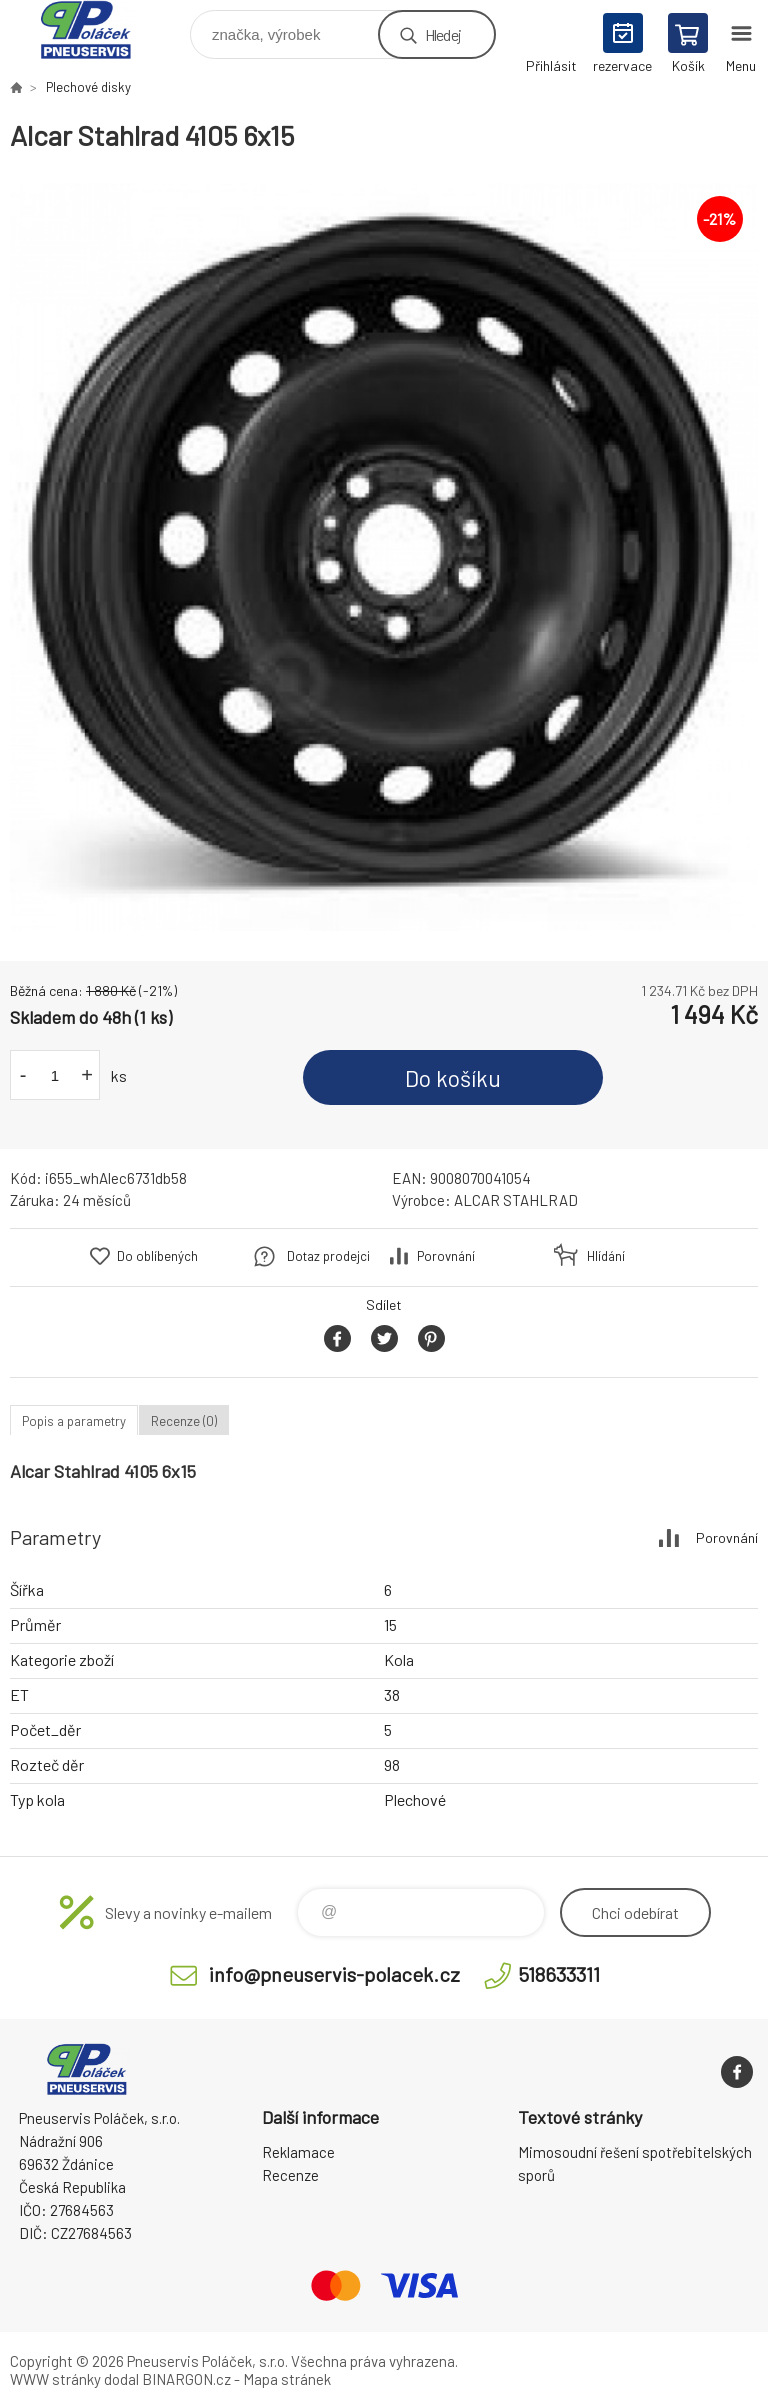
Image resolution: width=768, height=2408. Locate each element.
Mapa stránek (287, 2379)
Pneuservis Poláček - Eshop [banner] (98, 29)
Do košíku (453, 1078)
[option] (384, 557)
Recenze (290, 2175)
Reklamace (298, 2152)
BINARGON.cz (186, 2379)
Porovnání (446, 1256)
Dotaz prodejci (328, 1256)
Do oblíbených (157, 1256)
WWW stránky (55, 2379)
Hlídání (606, 1256)
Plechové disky (88, 87)
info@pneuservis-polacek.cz (334, 1974)
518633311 (559, 1974)
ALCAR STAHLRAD (516, 1200)
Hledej (443, 34)
